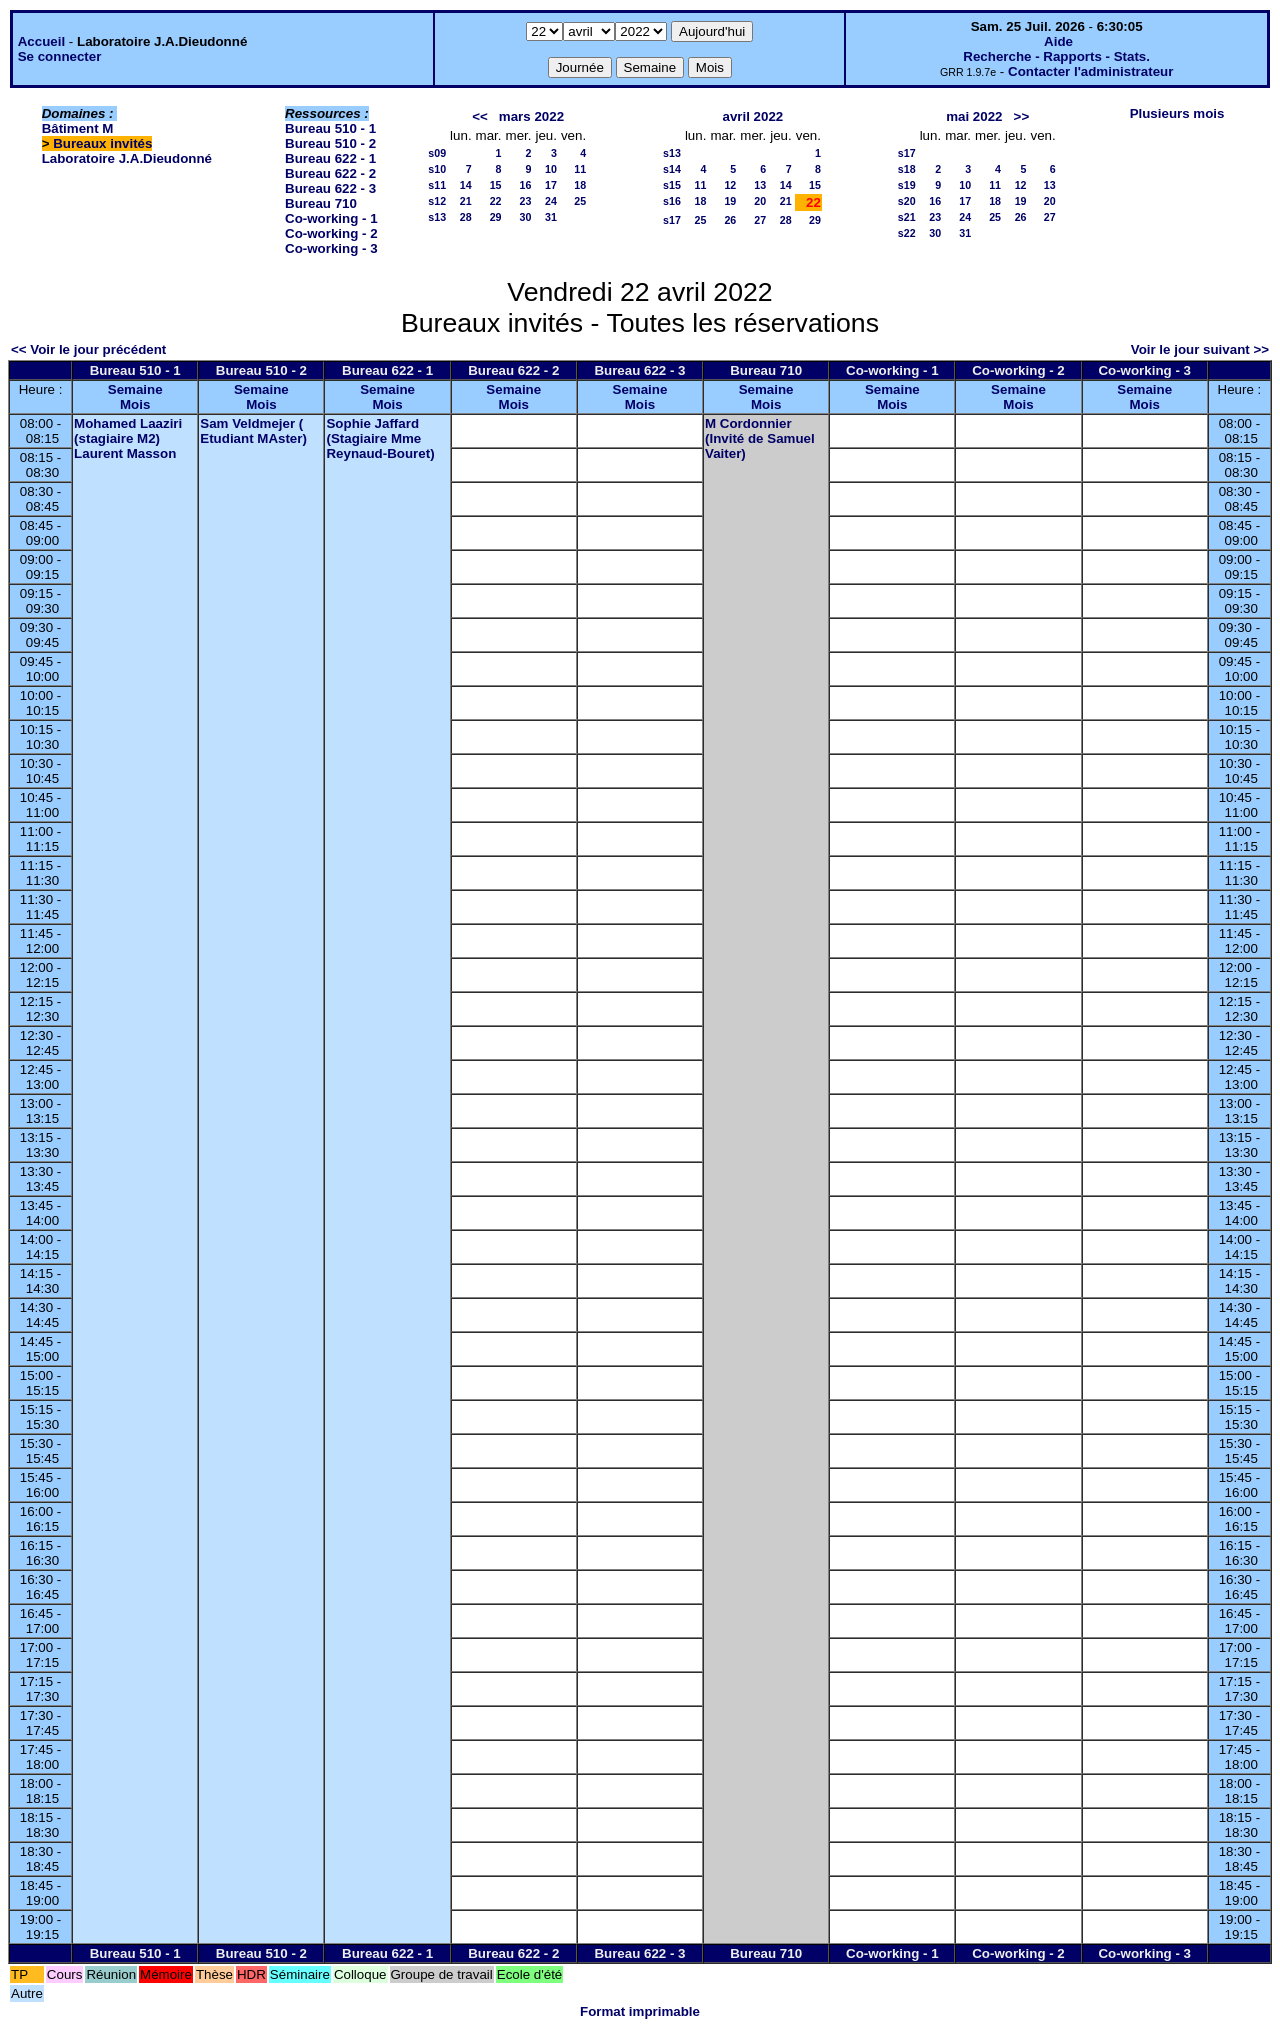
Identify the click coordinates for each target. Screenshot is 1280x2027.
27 (760, 220)
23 (526, 201)
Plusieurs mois (1177, 113)
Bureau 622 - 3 (330, 188)
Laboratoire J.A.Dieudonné (127, 158)
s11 (437, 185)
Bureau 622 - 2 (330, 173)
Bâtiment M (78, 128)
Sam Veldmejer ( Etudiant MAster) (253, 431)
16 (526, 185)
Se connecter (60, 56)
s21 (907, 217)
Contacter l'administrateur (1090, 71)
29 (496, 217)
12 (730, 185)
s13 (437, 217)
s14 (672, 169)
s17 (672, 220)
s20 (907, 201)
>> (1022, 116)
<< (480, 116)
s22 (907, 233)
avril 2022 (753, 116)
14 (466, 185)
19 (730, 201)
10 (551, 169)
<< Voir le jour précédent (88, 349)
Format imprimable (640, 2011)
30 (526, 217)
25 (580, 201)
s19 (907, 185)
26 (730, 220)
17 (551, 185)
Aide (1058, 41)
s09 (437, 153)
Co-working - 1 (331, 218)
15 (496, 185)
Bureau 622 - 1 (330, 158)
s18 (907, 169)
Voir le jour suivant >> (1200, 349)
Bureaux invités (102, 143)
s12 (437, 201)
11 (580, 169)
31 (551, 217)
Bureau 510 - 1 (330, 128)
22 (496, 201)
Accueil (41, 41)
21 (466, 201)
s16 (672, 201)
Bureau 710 (321, 203)
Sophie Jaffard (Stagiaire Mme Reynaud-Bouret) (380, 438)
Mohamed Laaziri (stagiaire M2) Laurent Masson (128, 438)
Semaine (135, 389)
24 (551, 201)
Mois (135, 404)
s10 (437, 169)
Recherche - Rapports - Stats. (1056, 56)
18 (580, 185)
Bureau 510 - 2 (330, 143)
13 (760, 185)
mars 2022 (531, 116)
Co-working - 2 (331, 233)
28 (466, 217)
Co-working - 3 (331, 248)
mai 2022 (974, 116)
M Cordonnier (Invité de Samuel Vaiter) (760, 438)
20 (760, 201)
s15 (672, 185)
